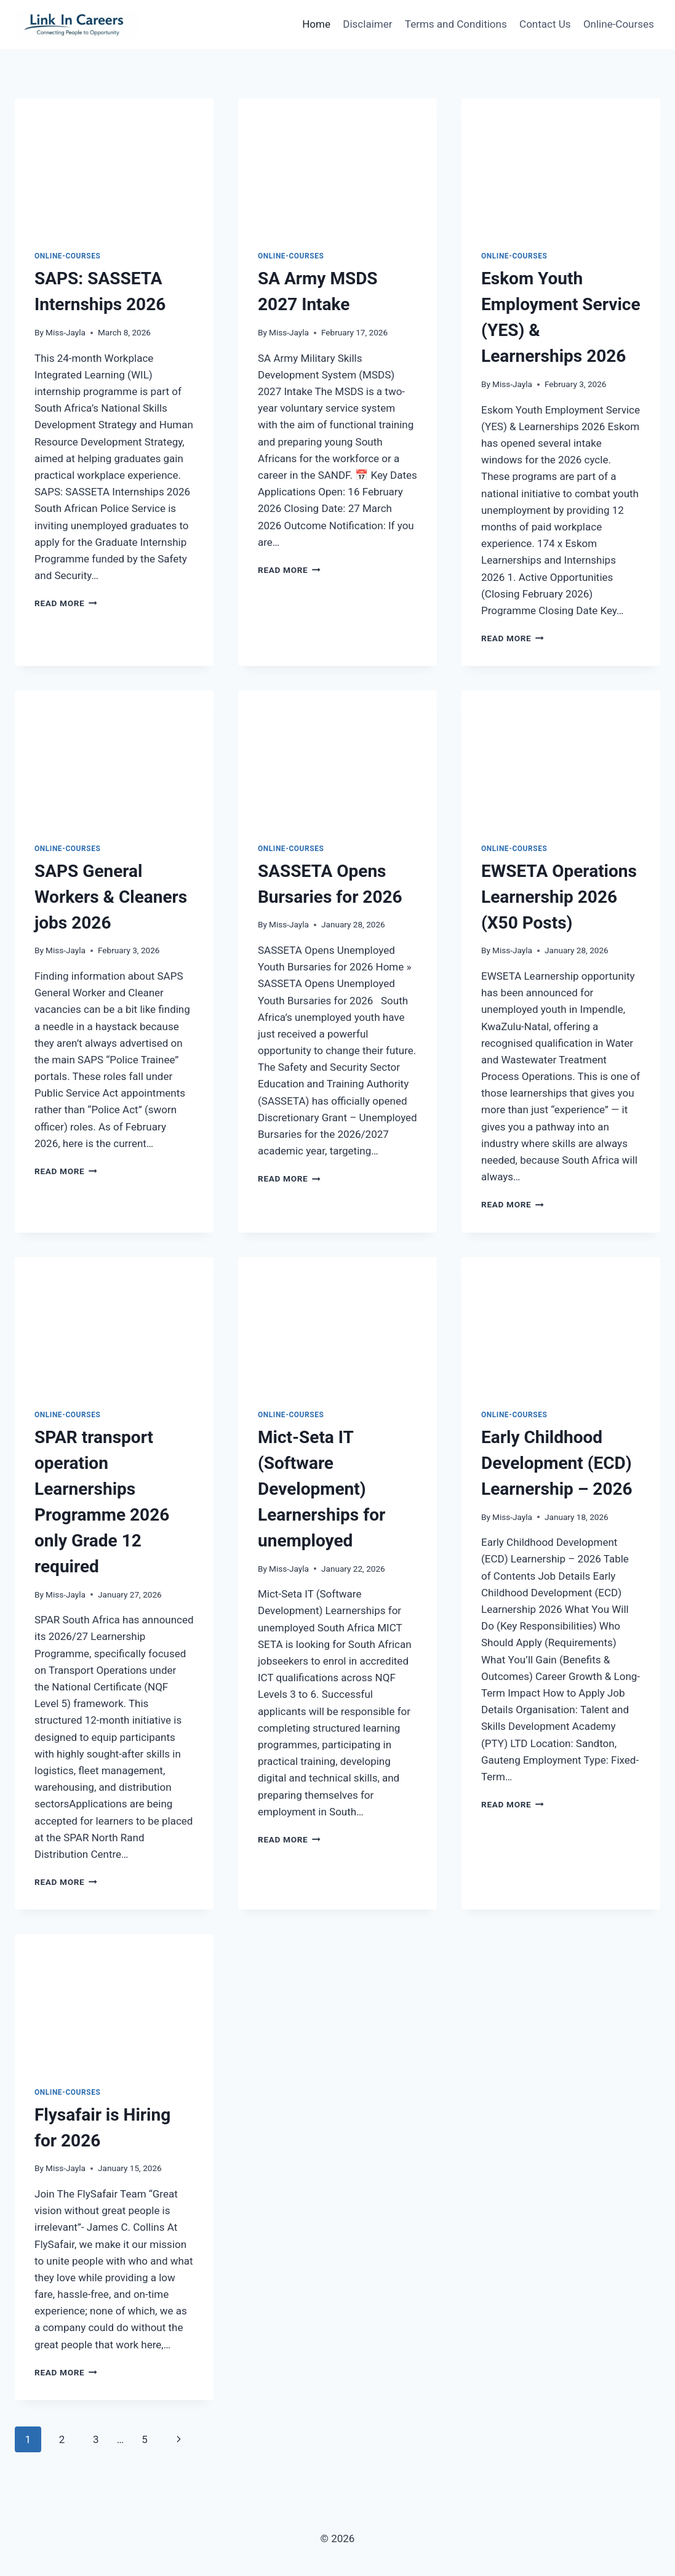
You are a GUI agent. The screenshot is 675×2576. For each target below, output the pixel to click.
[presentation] (114, 164)
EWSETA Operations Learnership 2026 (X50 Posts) (559, 897)
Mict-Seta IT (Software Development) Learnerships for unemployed (321, 1489)
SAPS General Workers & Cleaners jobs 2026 (110, 897)
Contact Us (544, 24)
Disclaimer (367, 24)
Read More (65, 603)
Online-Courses (618, 24)
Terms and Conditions (456, 24)
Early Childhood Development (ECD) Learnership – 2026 (557, 1463)
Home (316, 24)
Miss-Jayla (66, 332)
